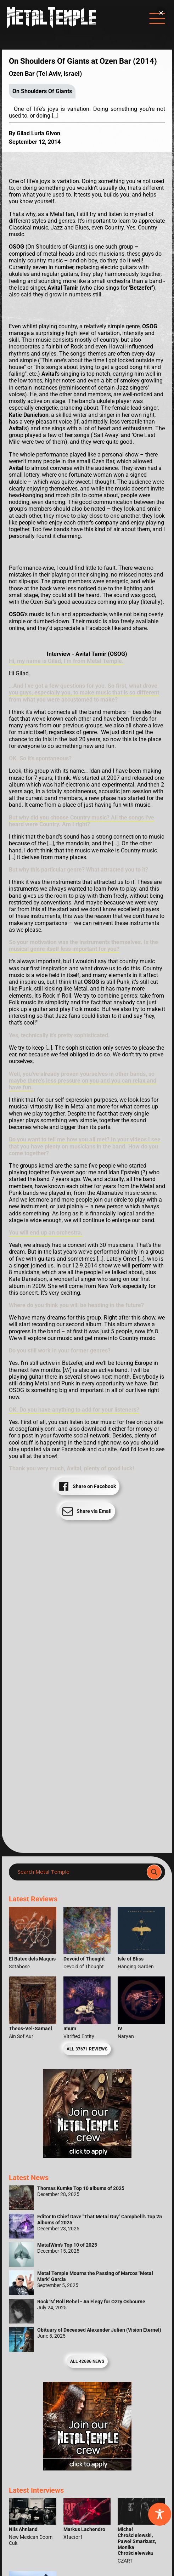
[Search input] (80, 1872)
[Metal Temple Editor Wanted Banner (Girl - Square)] (87, 2155)
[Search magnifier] (154, 1872)
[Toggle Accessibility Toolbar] (159, 2514)
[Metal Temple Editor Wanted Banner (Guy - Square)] (87, 2468)
